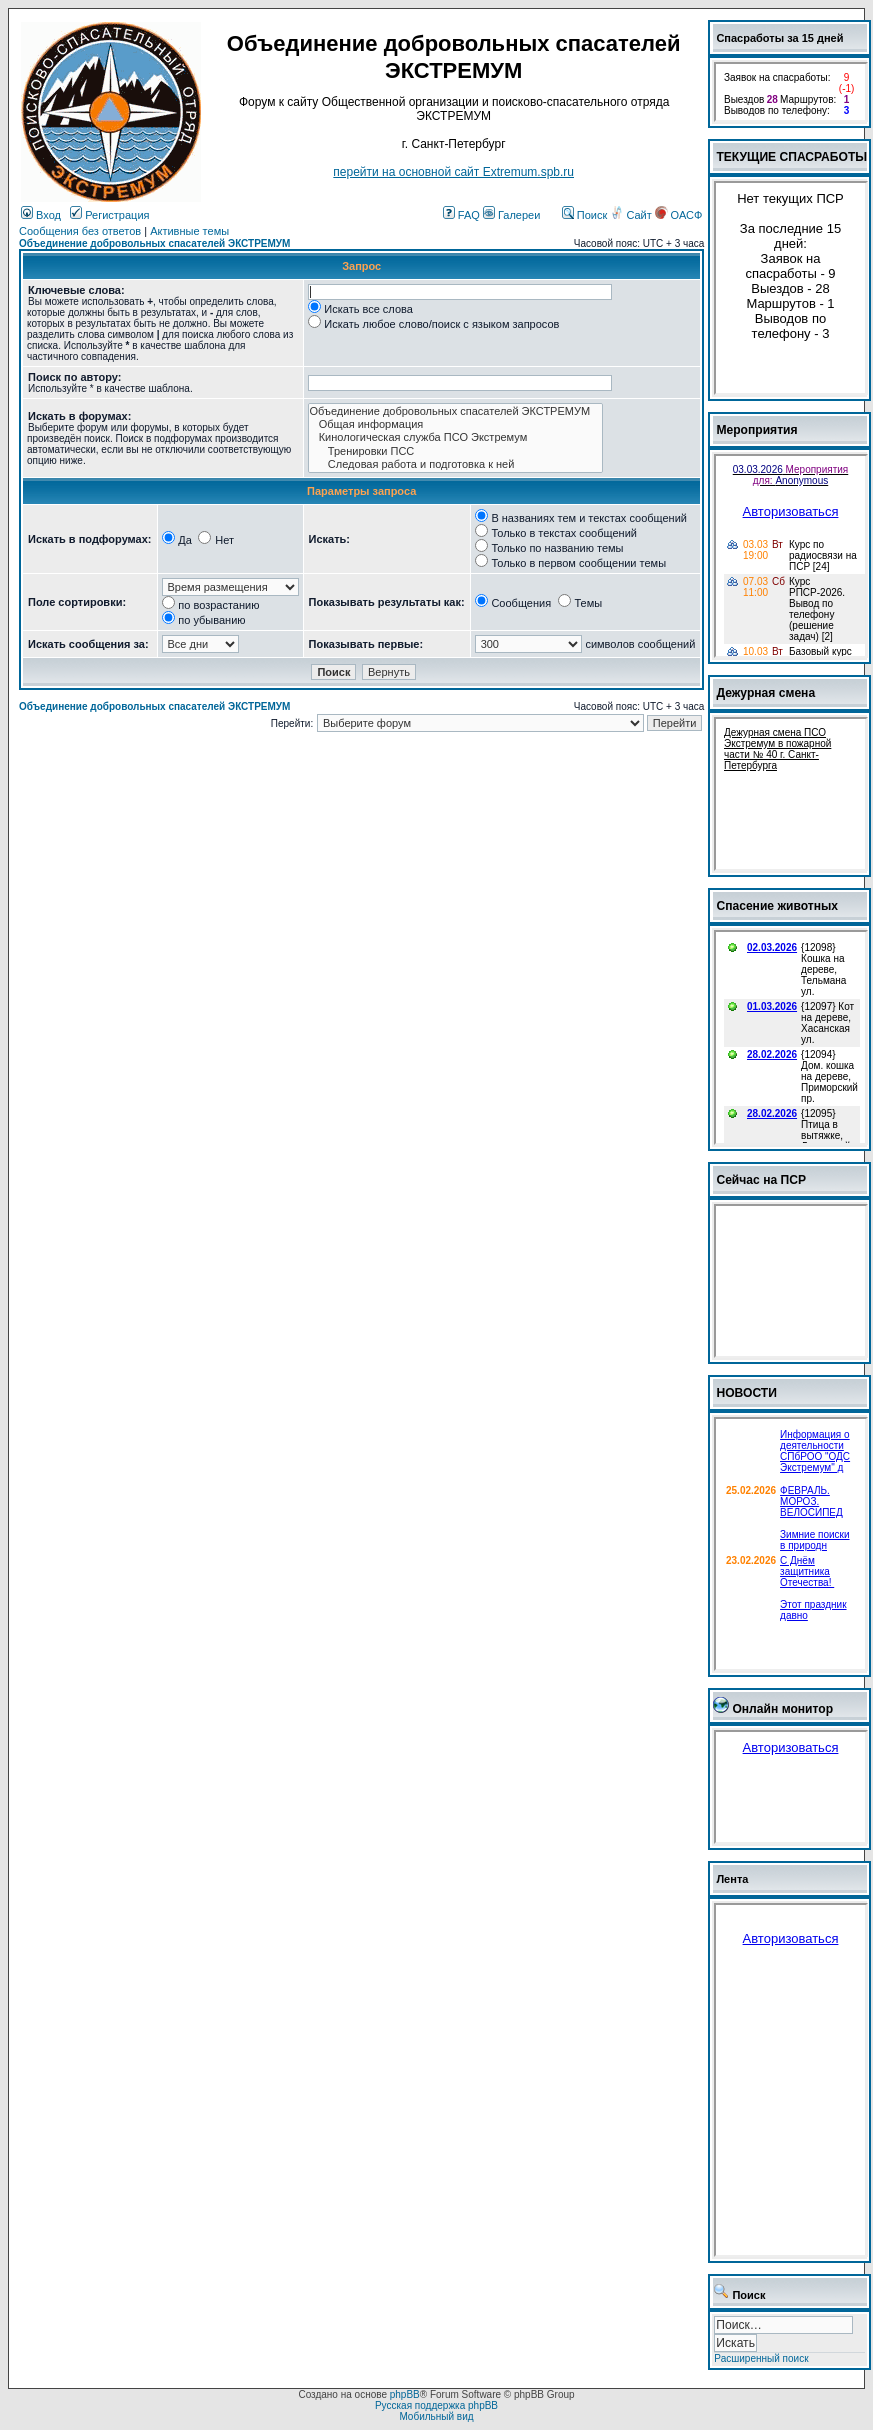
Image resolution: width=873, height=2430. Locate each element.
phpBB (405, 2394)
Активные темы (189, 231)
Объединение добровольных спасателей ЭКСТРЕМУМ (154, 243)
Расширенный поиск (761, 2358)
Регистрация (109, 215)
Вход (41, 215)
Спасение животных (777, 906)
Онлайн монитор (782, 1709)
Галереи (511, 215)
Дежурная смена (765, 693)
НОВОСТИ (746, 1393)
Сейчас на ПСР (761, 1180)
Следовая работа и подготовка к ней (456, 464)
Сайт (632, 215)
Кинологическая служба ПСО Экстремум (456, 437)
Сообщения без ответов (80, 231)
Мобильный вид (436, 2416)
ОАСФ (678, 215)
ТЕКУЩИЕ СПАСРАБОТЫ (791, 157)
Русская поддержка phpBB (436, 2405)
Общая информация (456, 424)
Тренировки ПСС (456, 451)
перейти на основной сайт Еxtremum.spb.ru (453, 172)
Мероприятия (756, 430)
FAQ (461, 215)
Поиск (585, 215)
